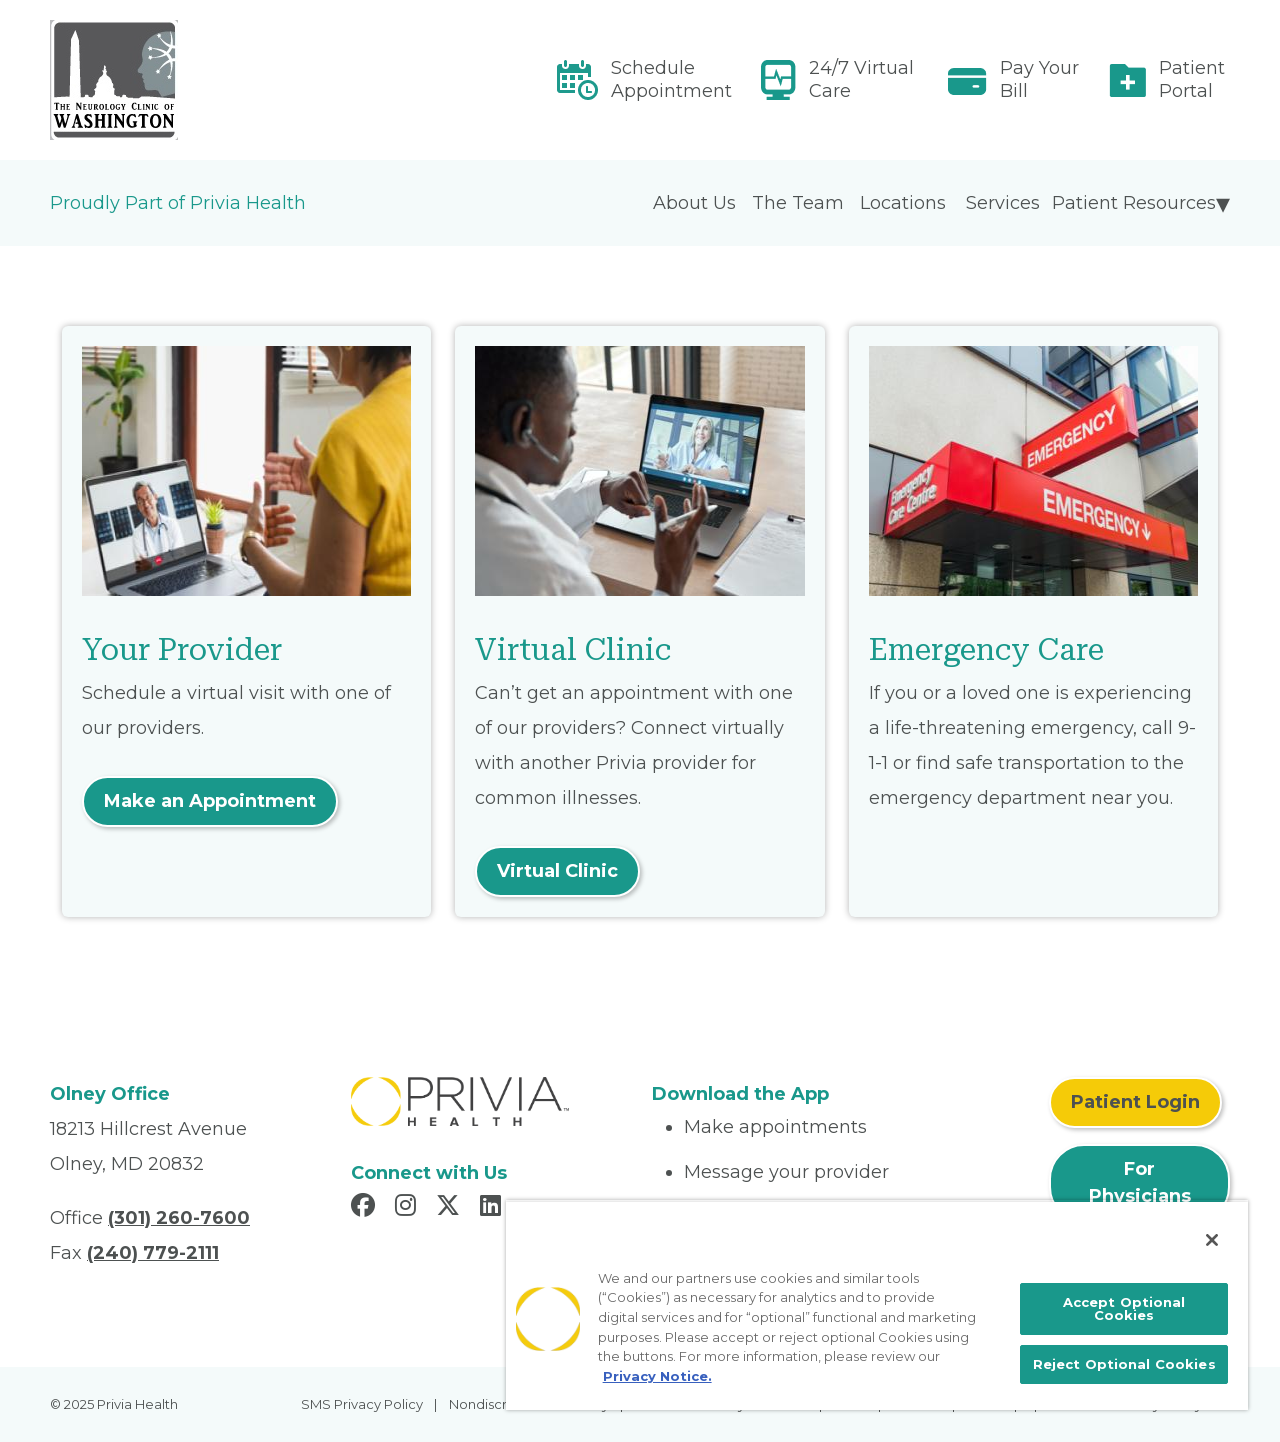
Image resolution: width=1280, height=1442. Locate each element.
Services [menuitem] (1003, 203)
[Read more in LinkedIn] (493, 1208)
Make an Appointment (210, 801)
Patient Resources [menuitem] (1134, 203)
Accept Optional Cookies (1124, 1308)
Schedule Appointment (671, 79)
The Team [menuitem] (798, 203)
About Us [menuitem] (694, 203)
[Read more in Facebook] (366, 1208)
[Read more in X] (451, 1208)
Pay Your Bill (1039, 79)
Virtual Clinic (557, 871)
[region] (877, 1305)
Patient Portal (1192, 79)
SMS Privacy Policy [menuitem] (362, 1404)
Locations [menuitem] (903, 203)
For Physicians (1140, 1182)
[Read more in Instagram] (408, 1208)
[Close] (1212, 1240)
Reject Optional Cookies (1124, 1364)
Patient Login (1135, 1102)
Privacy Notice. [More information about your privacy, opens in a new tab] (657, 1376)
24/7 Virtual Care (861, 79)
